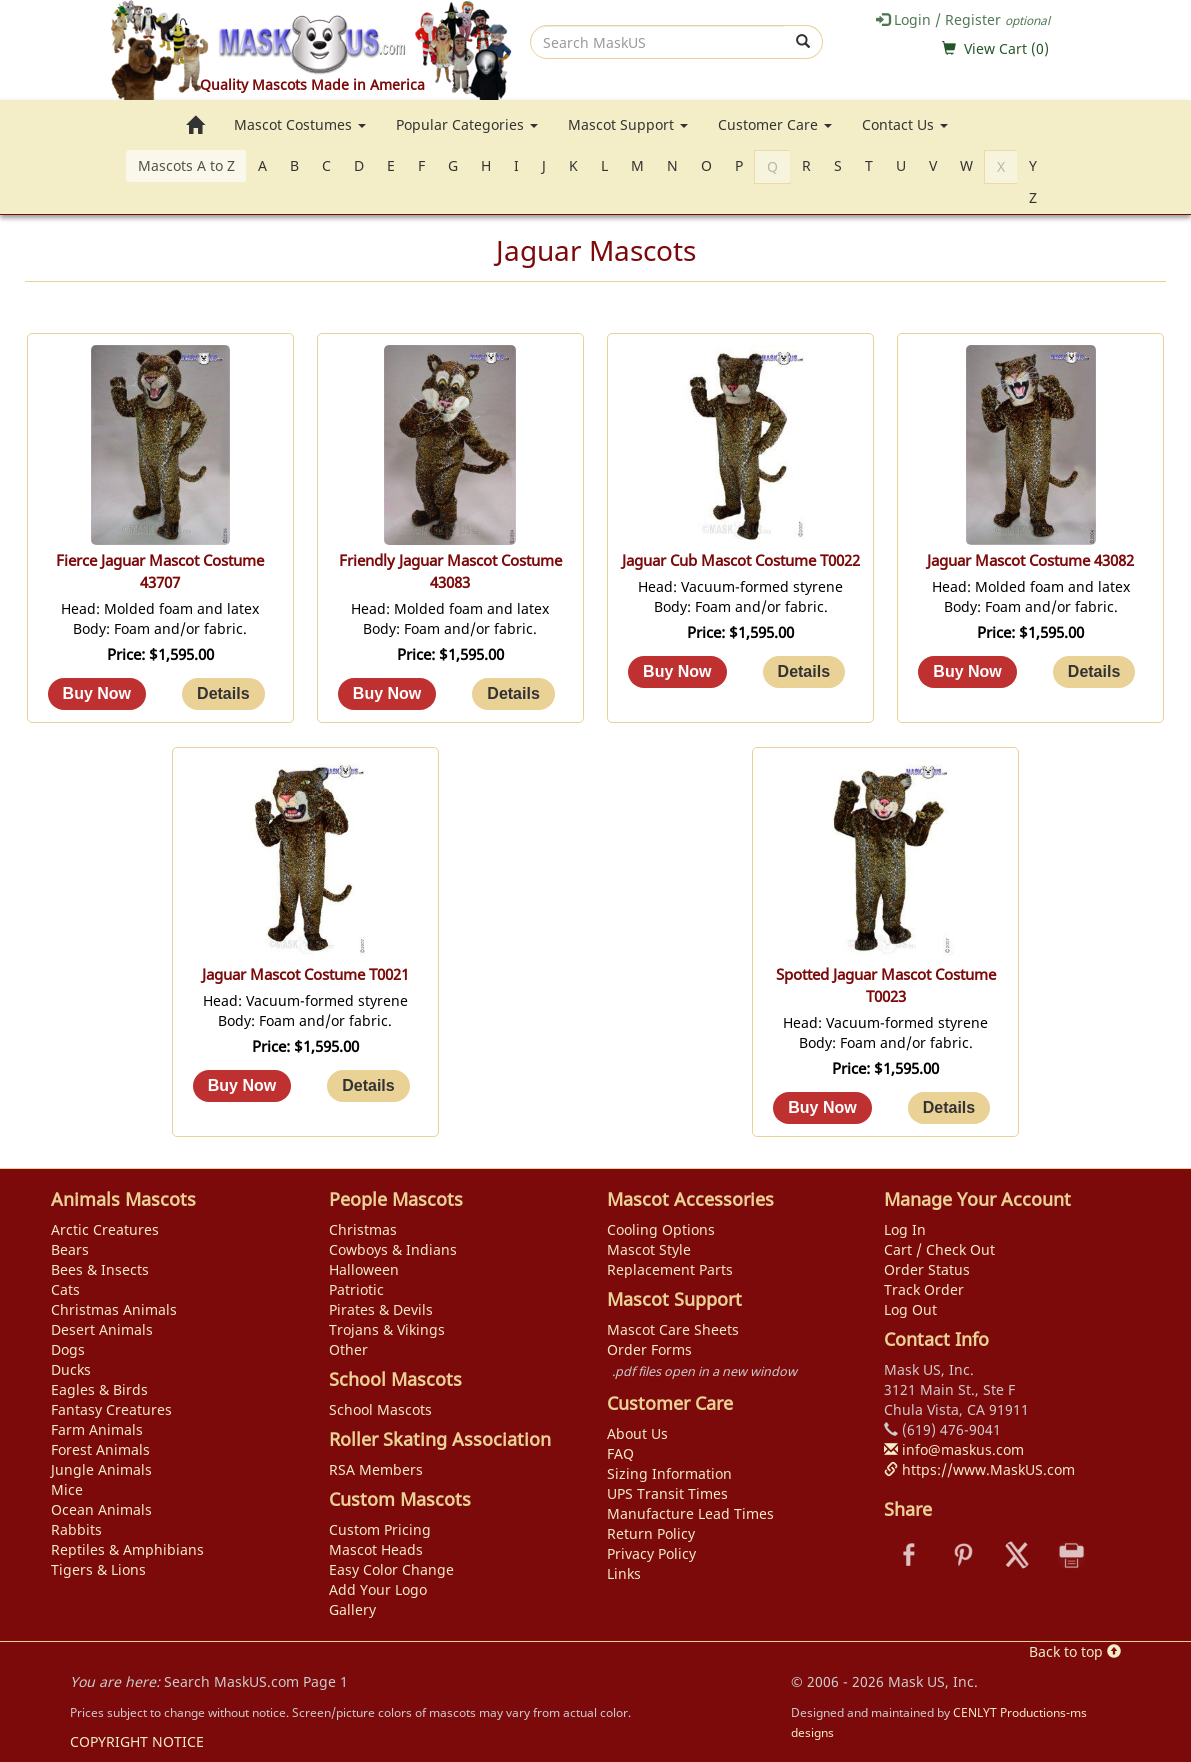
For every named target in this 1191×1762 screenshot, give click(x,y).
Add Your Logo (378, 1589)
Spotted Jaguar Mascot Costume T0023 (886, 985)
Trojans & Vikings (387, 1329)
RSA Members (376, 1469)
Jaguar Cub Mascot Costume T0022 (741, 560)
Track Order (924, 1289)
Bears (70, 1249)
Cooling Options (661, 1229)
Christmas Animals (114, 1309)
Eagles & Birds (99, 1389)
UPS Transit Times (667, 1493)
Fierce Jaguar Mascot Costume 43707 (160, 571)
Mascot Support (628, 124)
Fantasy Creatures (111, 1409)
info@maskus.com (954, 1449)
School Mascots (380, 1409)
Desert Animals (102, 1329)
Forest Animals (100, 1449)
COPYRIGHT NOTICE (137, 1741)
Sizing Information (669, 1473)
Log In (905, 1229)
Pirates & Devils (381, 1309)
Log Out (910, 1309)
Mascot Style (649, 1249)
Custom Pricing (380, 1529)
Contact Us (905, 124)
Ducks (71, 1369)
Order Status (927, 1269)
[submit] (803, 42)
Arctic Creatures (105, 1229)
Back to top (1075, 1651)
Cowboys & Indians (393, 1249)
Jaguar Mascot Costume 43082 (1030, 560)
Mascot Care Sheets (673, 1329)
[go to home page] (195, 125)
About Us (637, 1433)
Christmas (363, 1229)
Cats (65, 1289)
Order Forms (649, 1349)
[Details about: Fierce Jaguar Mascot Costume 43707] (223, 694)
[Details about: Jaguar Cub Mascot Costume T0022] (804, 672)
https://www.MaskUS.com (979, 1469)
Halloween (364, 1269)
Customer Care (775, 124)
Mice (67, 1489)
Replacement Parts (670, 1269)
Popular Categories (467, 124)
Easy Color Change (391, 1569)
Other (348, 1349)
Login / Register (963, 19)
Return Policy (651, 1533)
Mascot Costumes (300, 124)
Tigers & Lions (98, 1569)
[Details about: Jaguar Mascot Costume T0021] (368, 1086)
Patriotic (356, 1289)
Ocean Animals (101, 1509)
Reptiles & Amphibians (127, 1549)
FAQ (620, 1453)
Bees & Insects (100, 1269)
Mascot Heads (376, 1549)
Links (624, 1573)
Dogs (68, 1349)
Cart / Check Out (939, 1249)
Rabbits (76, 1529)
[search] (657, 42)
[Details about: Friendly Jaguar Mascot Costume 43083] (513, 694)
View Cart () (1006, 48)
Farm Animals (97, 1429)
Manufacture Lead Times (690, 1513)
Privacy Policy (651, 1553)
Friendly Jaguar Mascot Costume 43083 (450, 571)
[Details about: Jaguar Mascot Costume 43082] (1094, 672)
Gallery (352, 1609)
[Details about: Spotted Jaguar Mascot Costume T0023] (949, 1108)
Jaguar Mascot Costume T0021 (305, 974)
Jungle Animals (101, 1469)
